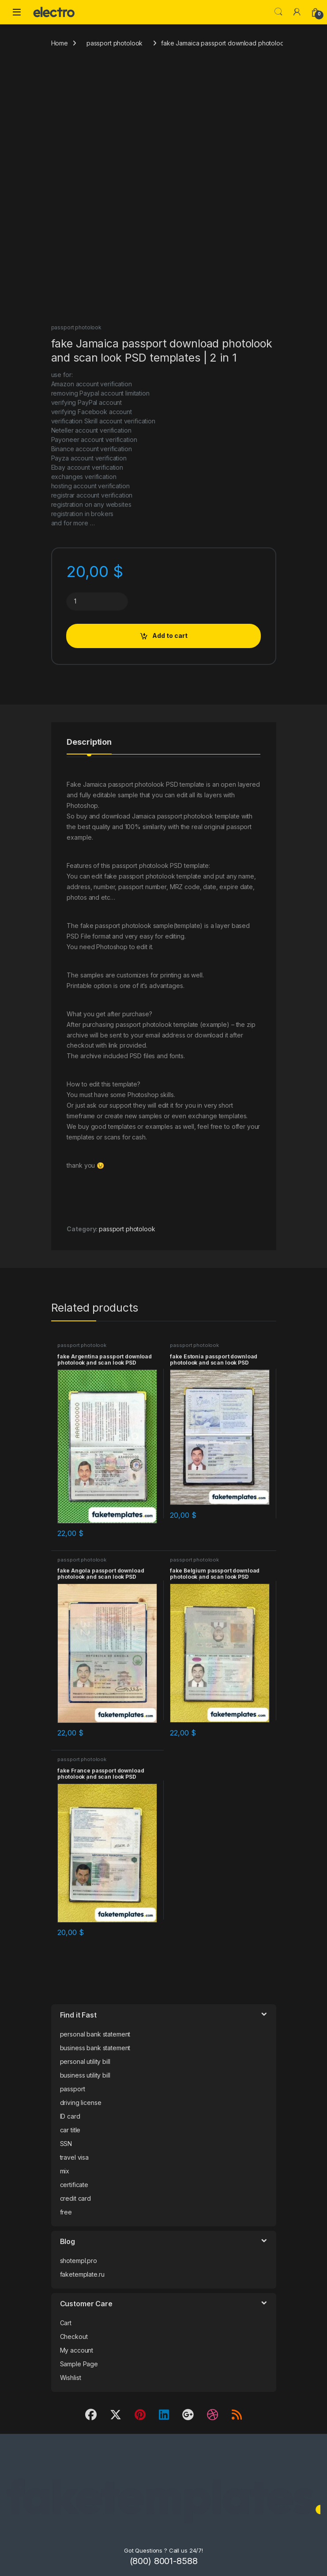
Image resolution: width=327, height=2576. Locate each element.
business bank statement (95, 2048)
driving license (80, 2102)
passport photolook (114, 43)
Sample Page (79, 2364)
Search (278, 12)
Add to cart (170, 635)
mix (65, 2171)
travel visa (74, 2157)
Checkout (74, 2336)
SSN (66, 2143)
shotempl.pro (78, 2260)
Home (59, 43)
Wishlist (70, 2377)
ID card (70, 2116)
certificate (74, 2184)
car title (70, 2130)
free (66, 2212)
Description (89, 742)
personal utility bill (85, 2061)
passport (72, 2089)
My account (77, 2350)
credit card (75, 2198)
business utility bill (85, 2075)
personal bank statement (95, 2034)
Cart (65, 2323)
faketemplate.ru (82, 2274)
